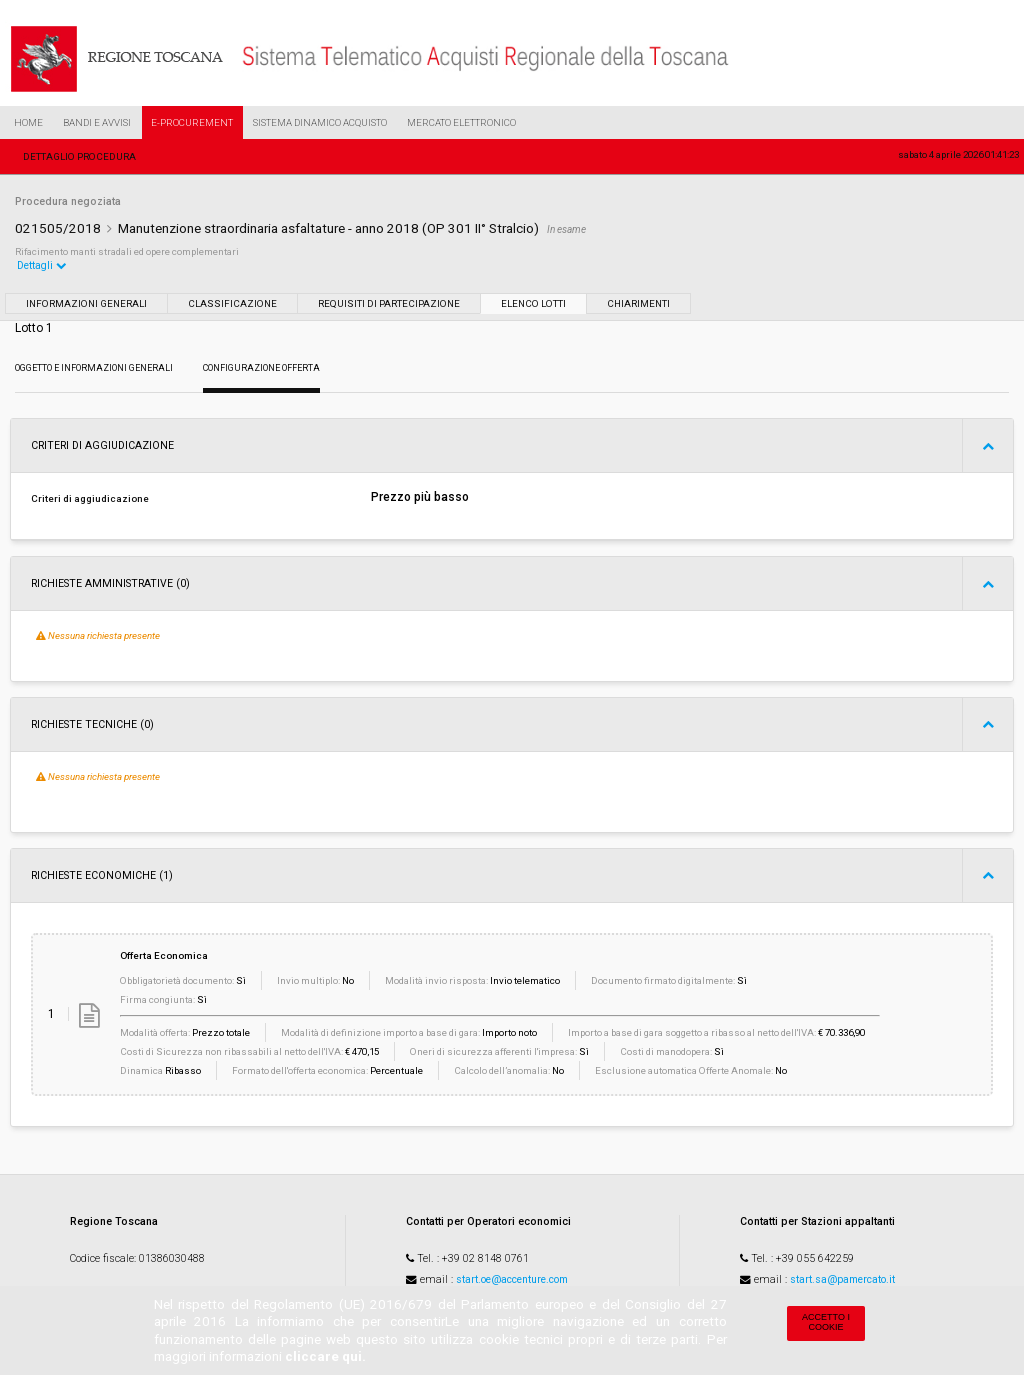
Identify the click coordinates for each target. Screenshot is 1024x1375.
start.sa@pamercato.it (842, 1279)
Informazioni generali (86, 303)
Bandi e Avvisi (97, 122)
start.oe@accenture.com (512, 1279)
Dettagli (42, 265)
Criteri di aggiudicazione (90, 498)
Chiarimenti (638, 303)
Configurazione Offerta (261, 368)
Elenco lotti (533, 303)
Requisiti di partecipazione (389, 303)
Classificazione (232, 303)
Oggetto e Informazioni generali (94, 368)
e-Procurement (192, 122)
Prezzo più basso (420, 497)
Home (28, 122)
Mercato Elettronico (461, 122)
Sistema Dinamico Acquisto (320, 122)
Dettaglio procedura (79, 156)
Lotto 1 (34, 328)
